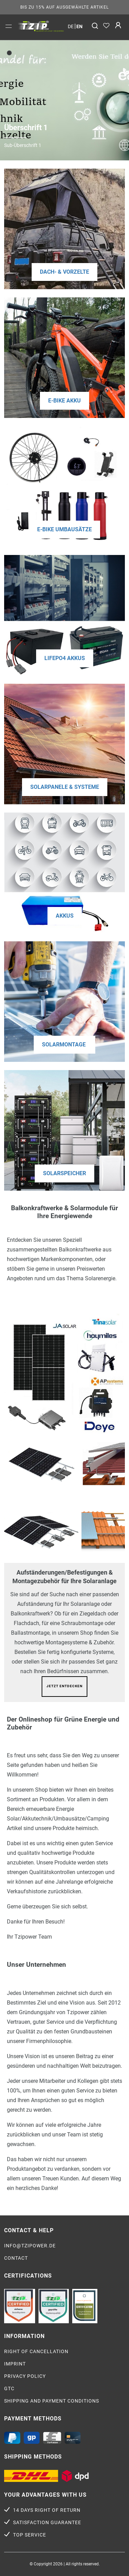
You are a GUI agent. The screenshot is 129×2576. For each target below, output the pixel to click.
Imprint (15, 2364)
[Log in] (118, 26)
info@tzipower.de (30, 2245)
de (71, 26)
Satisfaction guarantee (47, 2522)
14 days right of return (46, 2510)
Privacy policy (25, 2376)
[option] (41, 26)
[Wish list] (106, 26)
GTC (9, 2388)
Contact (16, 2258)
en (79, 26)
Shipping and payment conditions (51, 2401)
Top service (29, 2535)
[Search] (95, 26)
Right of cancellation (36, 2351)
